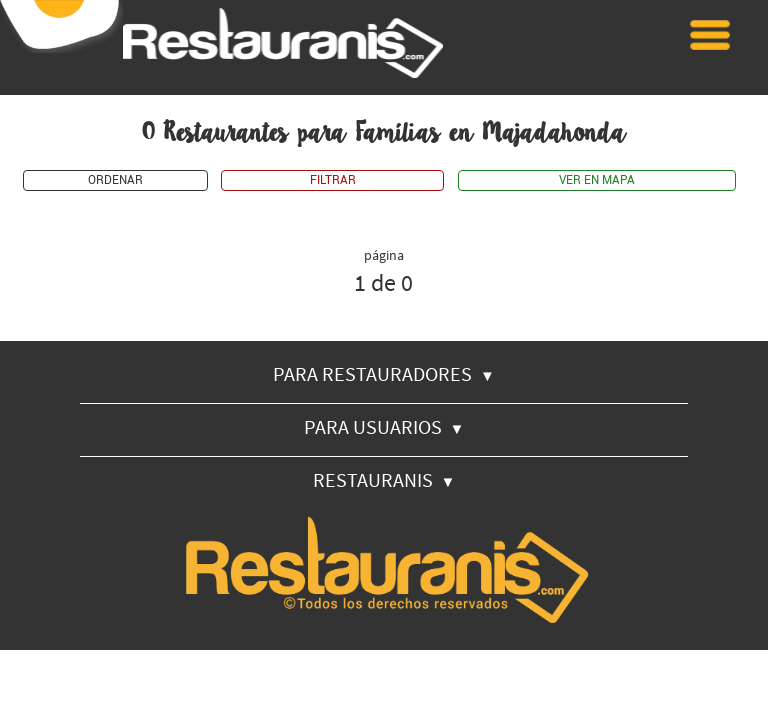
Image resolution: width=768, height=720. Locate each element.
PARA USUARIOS (384, 426)
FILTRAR (333, 180)
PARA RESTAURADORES (384, 373)
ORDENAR (115, 180)
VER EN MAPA (597, 180)
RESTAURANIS (384, 479)
